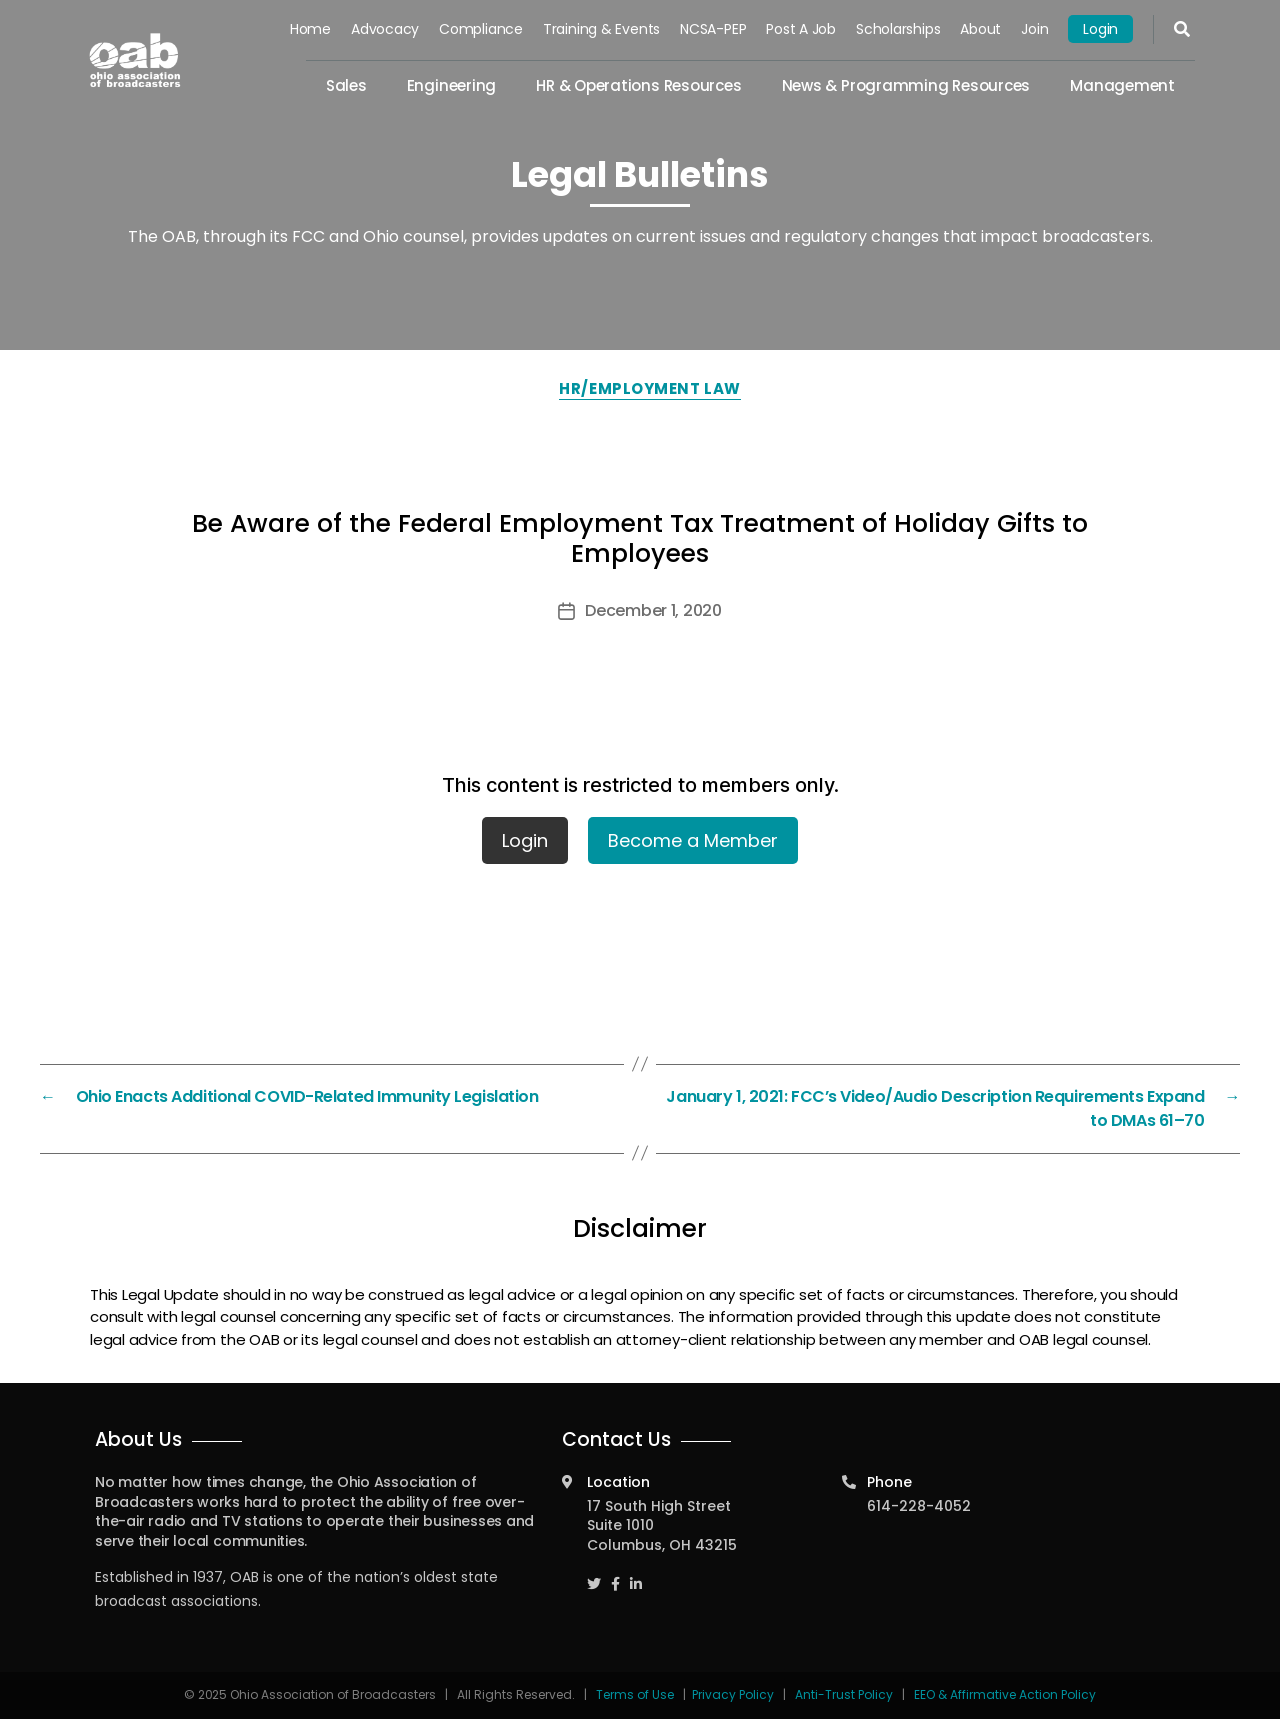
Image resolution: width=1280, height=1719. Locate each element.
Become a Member (693, 840)
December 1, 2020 (653, 610)
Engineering (452, 85)
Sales (346, 85)
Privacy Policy (733, 1694)
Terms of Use (636, 1694)
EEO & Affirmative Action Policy (1005, 1694)
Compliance (481, 29)
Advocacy (385, 29)
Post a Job (801, 29)
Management (1122, 85)
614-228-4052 (919, 1506)
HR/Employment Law (649, 388)
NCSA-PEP (713, 29)
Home (310, 29)
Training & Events (601, 29)
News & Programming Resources (906, 85)
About (980, 29)
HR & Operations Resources (638, 85)
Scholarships (898, 29)
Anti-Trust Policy (844, 1694)
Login (1100, 29)
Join (1034, 29)
